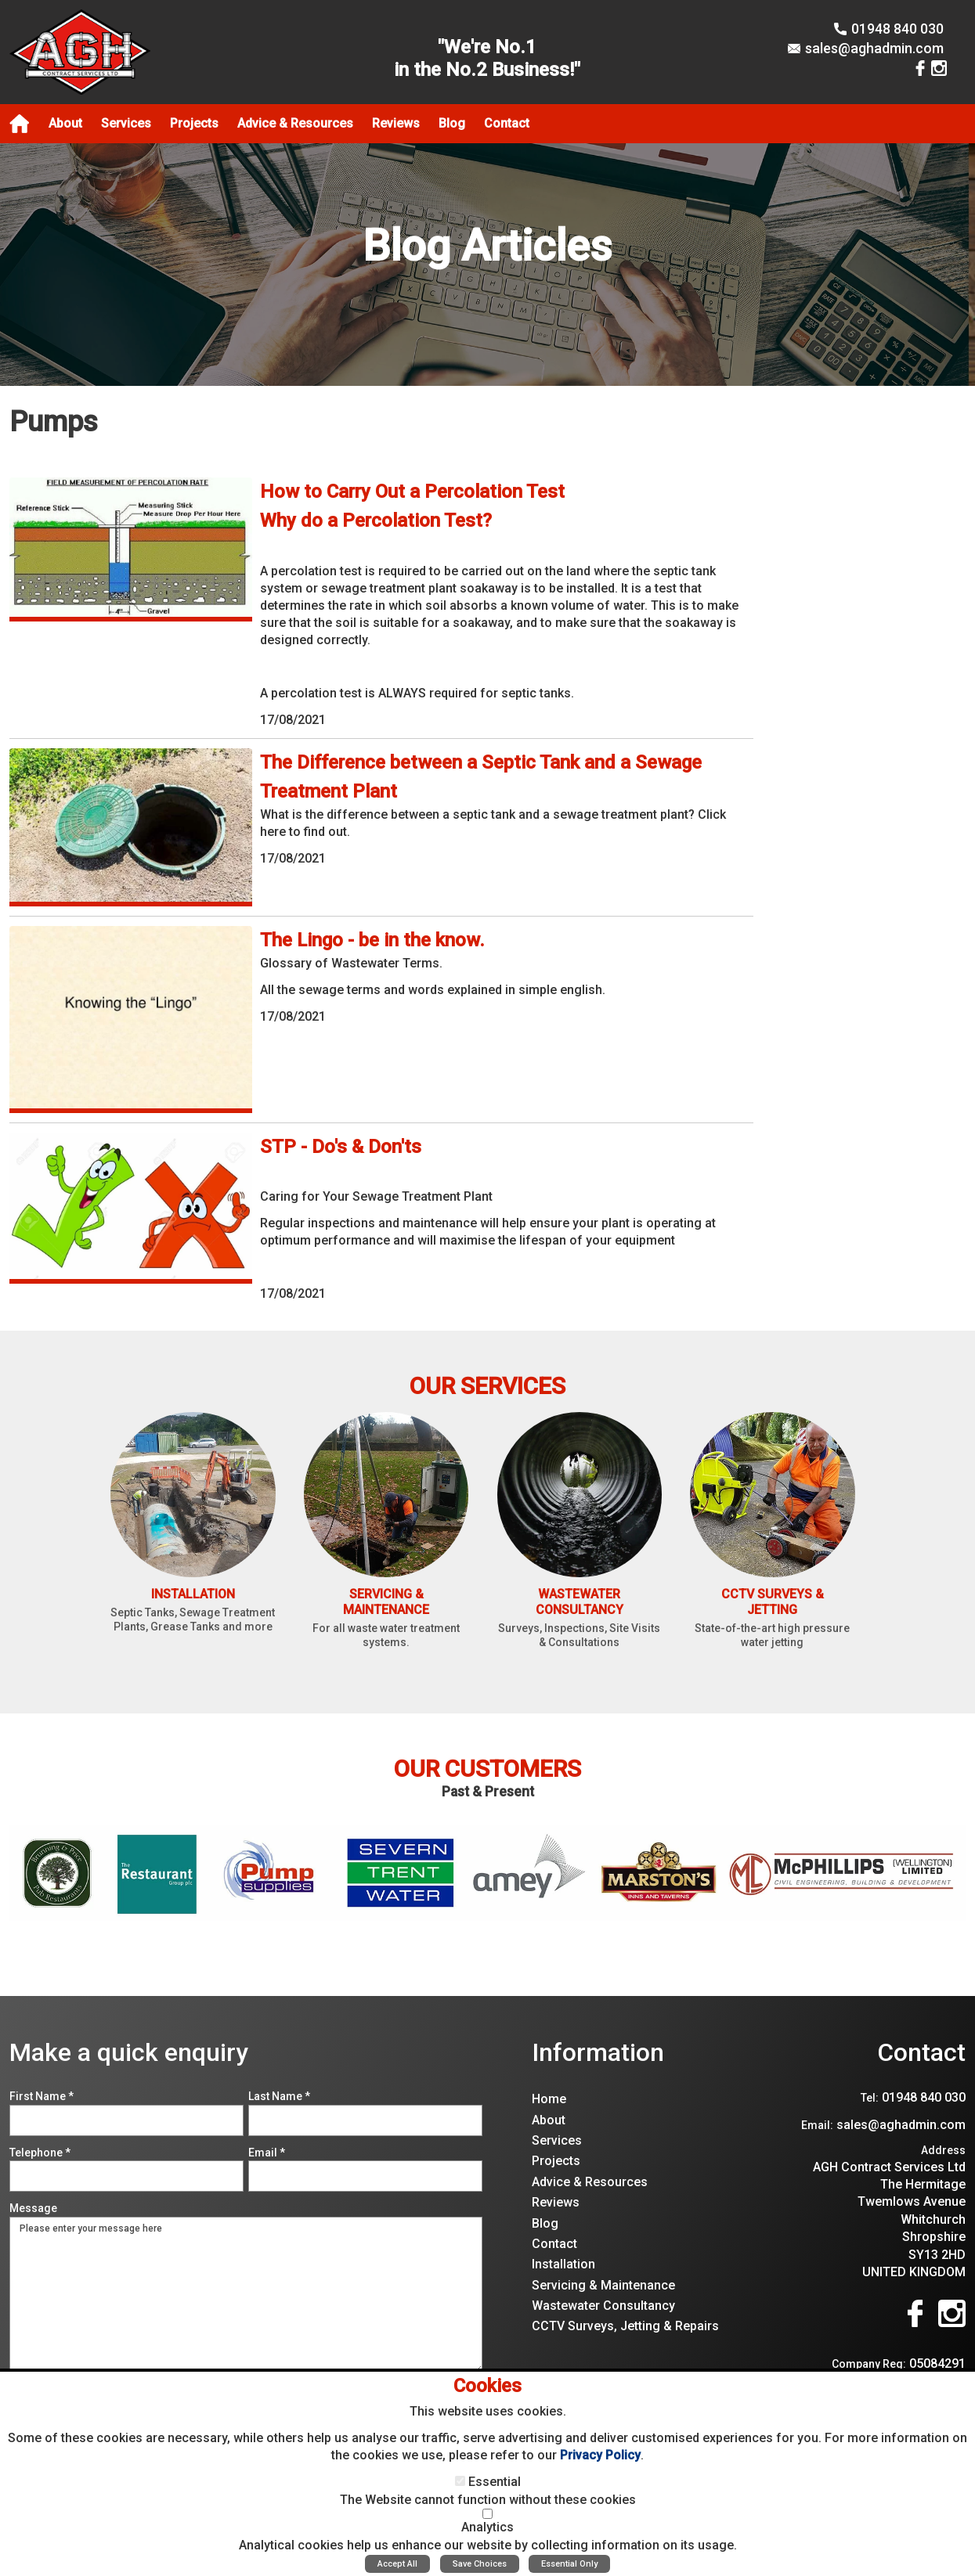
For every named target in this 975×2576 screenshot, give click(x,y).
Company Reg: (869, 2364)
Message (33, 2208)
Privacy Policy (600, 2455)
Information (598, 2052)
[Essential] (460, 2481)
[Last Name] (365, 2120)
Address (943, 2150)
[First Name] (126, 2120)
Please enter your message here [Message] (245, 2295)
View (273, 485)
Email (266, 2152)
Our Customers (487, 1768)
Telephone (39, 2152)
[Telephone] (126, 2176)
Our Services (487, 1386)
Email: (817, 2125)
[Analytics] (487, 2514)
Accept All (397, 2564)
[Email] (365, 2176)
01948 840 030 (897, 28)
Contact (921, 2052)
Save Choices (480, 2564)
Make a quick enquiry (128, 2052)
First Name (41, 2096)
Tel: (870, 2097)
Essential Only (569, 2564)
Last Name (279, 2096)
